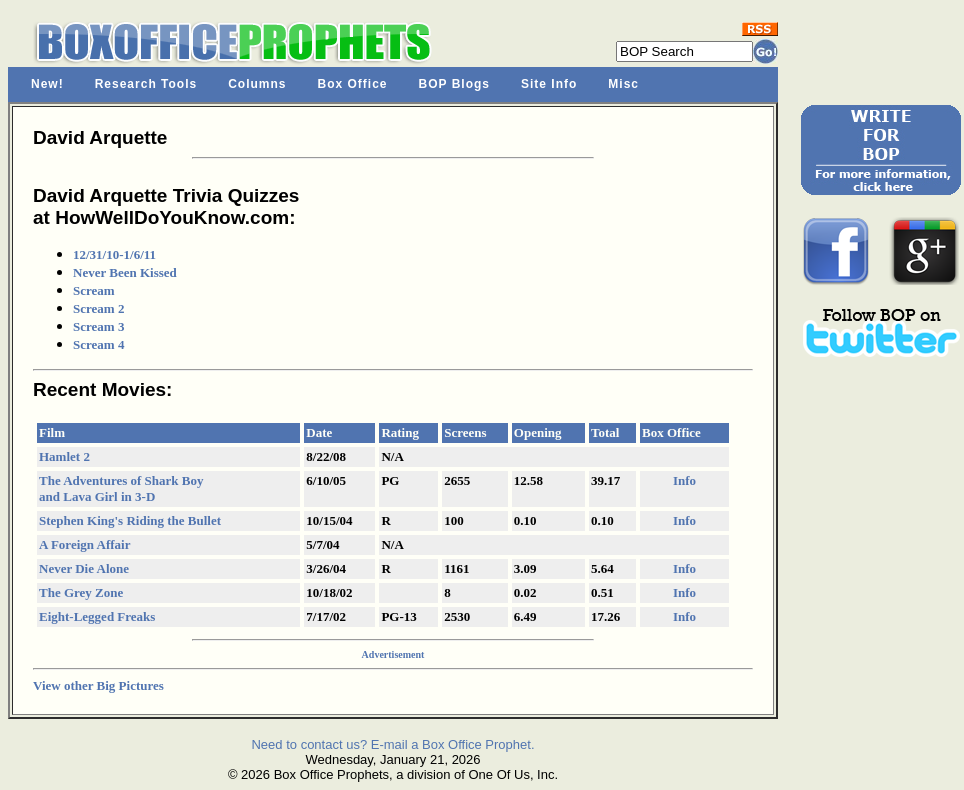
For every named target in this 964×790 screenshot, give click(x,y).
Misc (623, 84)
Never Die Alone (84, 568)
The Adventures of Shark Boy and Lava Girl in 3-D (121, 488)
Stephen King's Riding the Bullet (130, 520)
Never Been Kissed (125, 272)
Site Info (549, 84)
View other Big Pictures (98, 685)
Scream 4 (98, 344)
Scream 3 (98, 326)
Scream (94, 290)
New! (47, 84)
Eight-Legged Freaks (97, 616)
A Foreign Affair (84, 544)
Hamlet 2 (64, 456)
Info (684, 480)
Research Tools (146, 84)
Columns (257, 84)
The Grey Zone (81, 592)
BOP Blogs (454, 84)
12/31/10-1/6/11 (114, 254)
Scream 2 (98, 308)
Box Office (353, 84)
